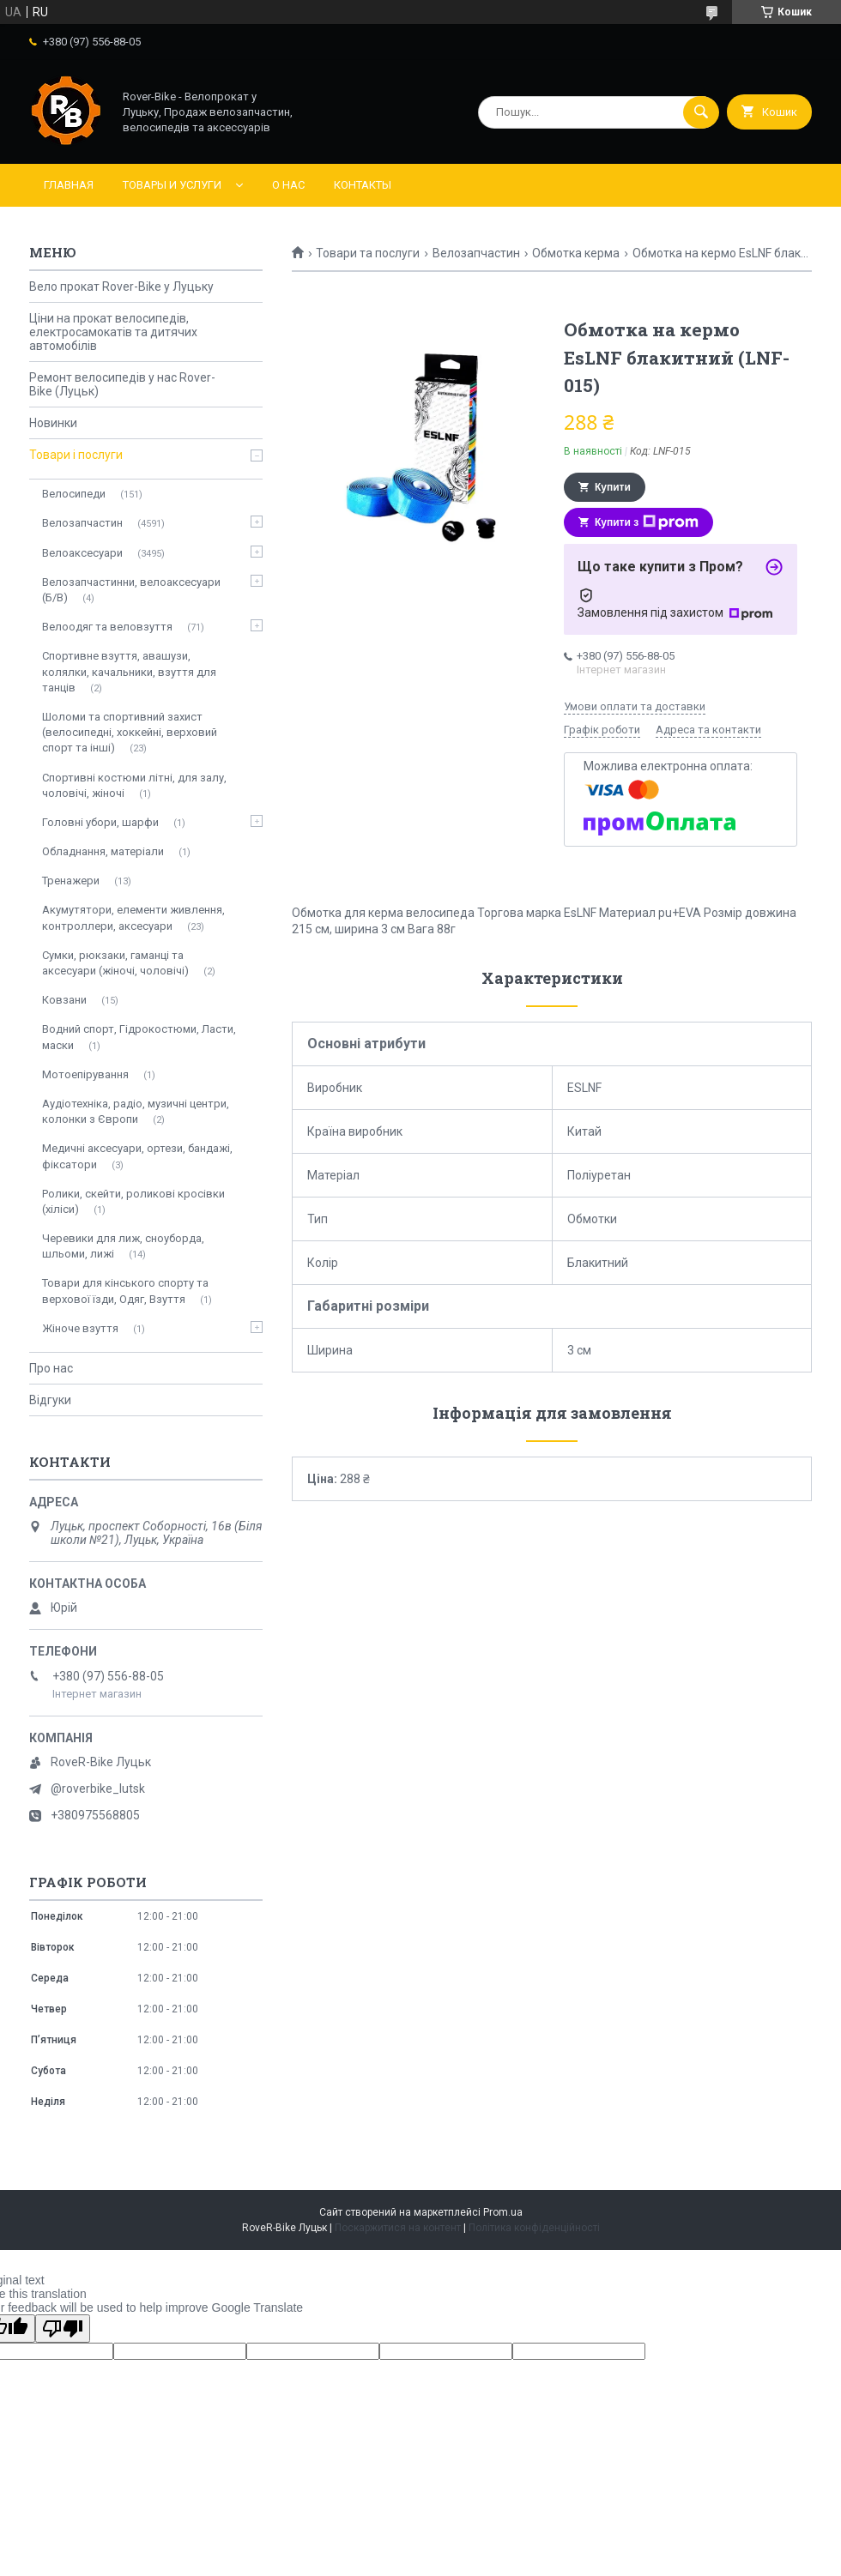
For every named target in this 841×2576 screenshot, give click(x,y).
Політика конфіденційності (534, 2228)
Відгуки (50, 1400)
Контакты (362, 184)
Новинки (53, 423)
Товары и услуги (172, 184)
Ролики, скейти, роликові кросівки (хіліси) (133, 1201)
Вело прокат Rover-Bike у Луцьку (121, 286)
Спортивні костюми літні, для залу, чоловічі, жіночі (134, 785)
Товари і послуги (76, 455)
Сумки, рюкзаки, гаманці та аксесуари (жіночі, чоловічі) (115, 963)
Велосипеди (74, 493)
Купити (613, 487)
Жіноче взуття (80, 1328)
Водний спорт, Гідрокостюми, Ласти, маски (139, 1037)
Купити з (647, 522)
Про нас (51, 1368)
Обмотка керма (576, 253)
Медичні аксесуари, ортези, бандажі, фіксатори (137, 1156)
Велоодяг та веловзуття (107, 626)
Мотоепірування (85, 1074)
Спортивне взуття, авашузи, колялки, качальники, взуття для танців (129, 671)
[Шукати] (701, 112)
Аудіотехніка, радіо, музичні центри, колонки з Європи (135, 1111)
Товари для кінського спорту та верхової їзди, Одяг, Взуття (125, 1290)
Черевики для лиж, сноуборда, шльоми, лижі (123, 1246)
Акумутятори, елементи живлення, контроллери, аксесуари (133, 917)
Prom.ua (503, 2212)
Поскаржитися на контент (398, 2228)
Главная (69, 184)
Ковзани (64, 999)
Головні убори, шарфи (100, 822)
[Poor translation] (62, 2328)
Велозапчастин (476, 253)
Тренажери (71, 880)
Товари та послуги (368, 253)
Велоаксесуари (82, 552)
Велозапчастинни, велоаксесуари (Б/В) (131, 590)
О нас (288, 184)
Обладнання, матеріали (103, 851)
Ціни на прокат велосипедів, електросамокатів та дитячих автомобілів (113, 332)
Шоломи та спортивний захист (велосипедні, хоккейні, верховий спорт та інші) (129, 732)
